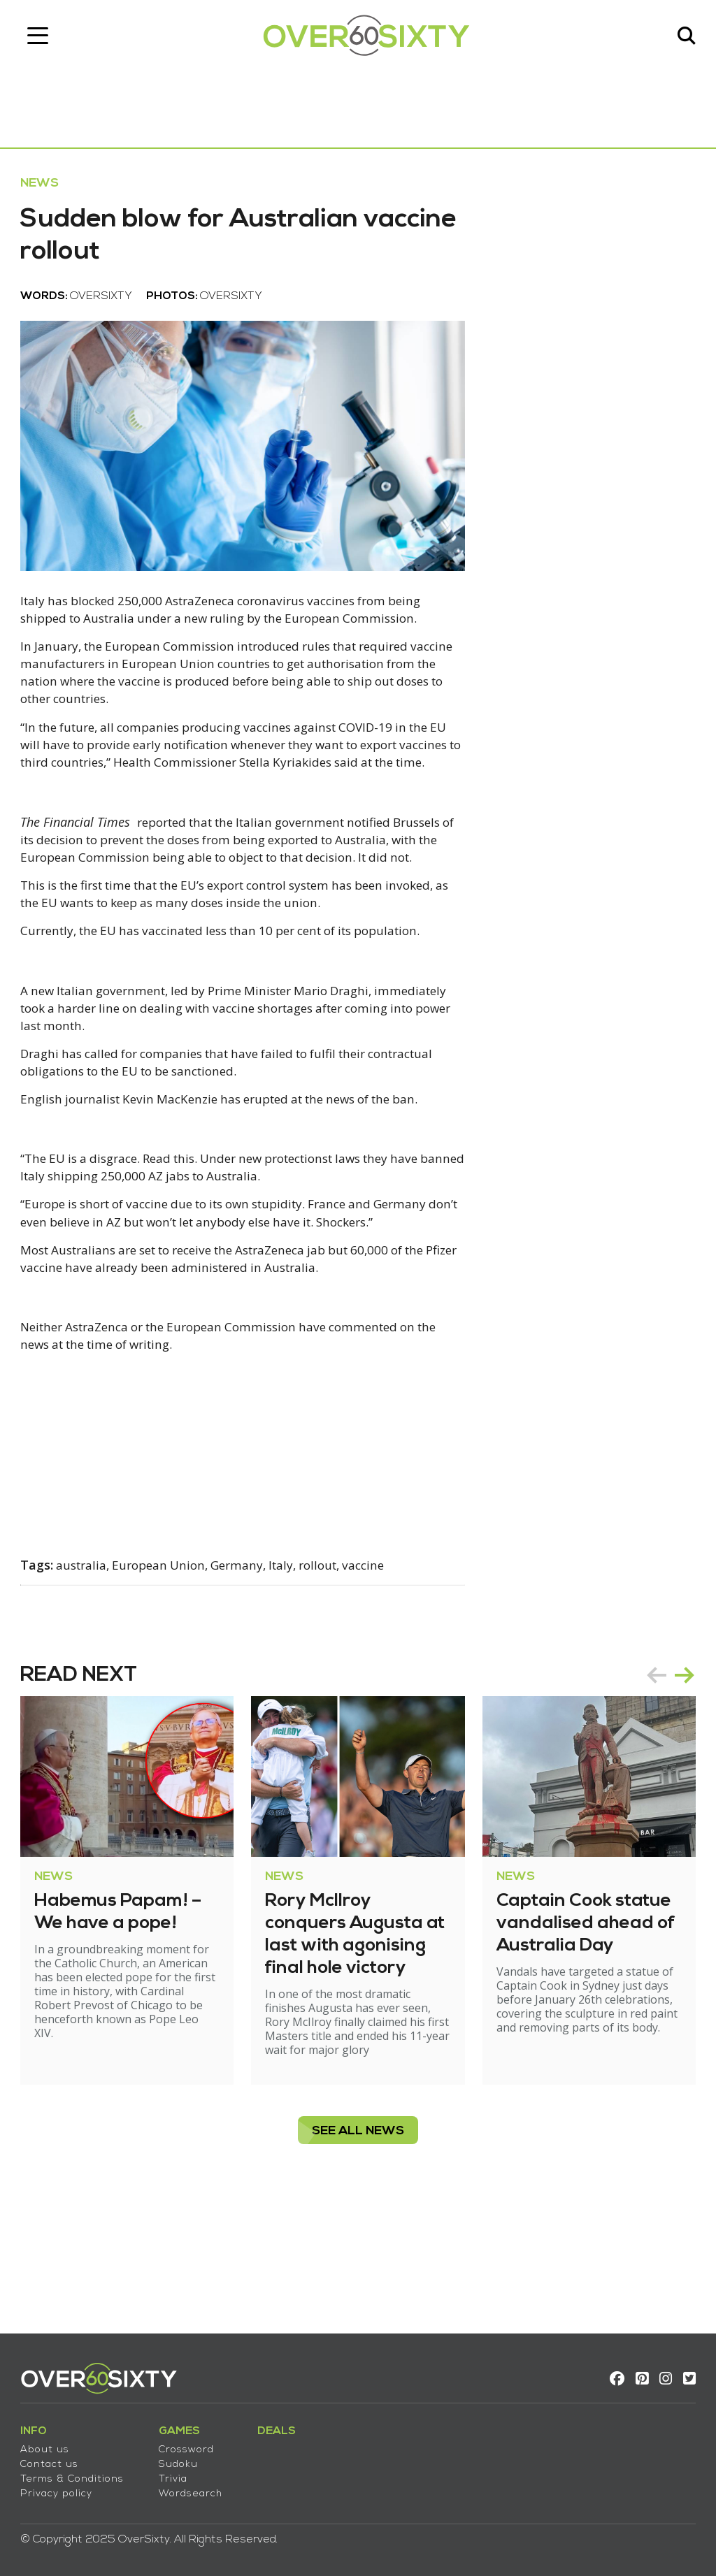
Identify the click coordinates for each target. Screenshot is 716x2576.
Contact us (57, 2458)
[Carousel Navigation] (663, 1775)
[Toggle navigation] (45, 38)
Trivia (180, 2473)
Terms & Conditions (79, 2473)
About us (52, 2443)
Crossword (194, 2443)
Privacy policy (64, 2487)
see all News (358, 2245)
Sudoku (186, 2458)
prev (649, 1775)
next (677, 1775)
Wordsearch (198, 2487)
